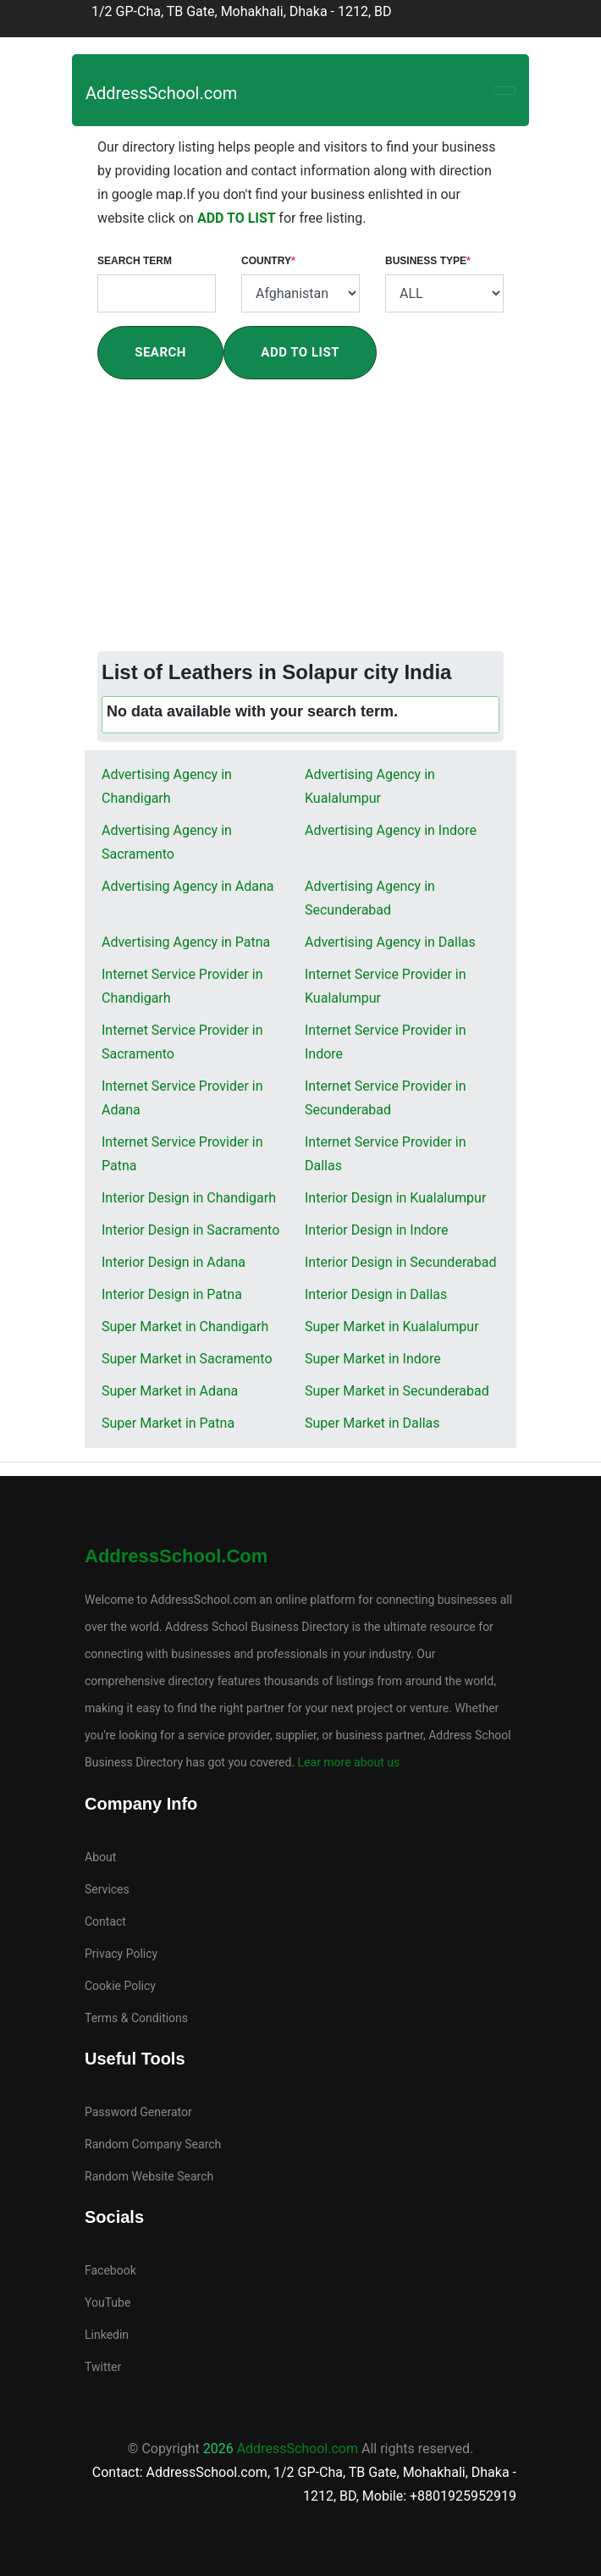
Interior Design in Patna (172, 1294)
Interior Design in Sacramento (190, 1230)
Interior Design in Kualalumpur (395, 1198)
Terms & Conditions (136, 2018)
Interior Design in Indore (376, 1230)
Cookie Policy (120, 1986)
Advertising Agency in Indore (391, 830)
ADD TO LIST (237, 218)
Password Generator (138, 2112)
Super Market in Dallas (372, 1423)
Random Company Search (153, 2144)
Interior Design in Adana (173, 1262)
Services (107, 1889)
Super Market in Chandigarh (185, 1326)
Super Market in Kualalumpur (392, 1326)
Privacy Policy (121, 1953)
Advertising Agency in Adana (188, 886)
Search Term (134, 261)
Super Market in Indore (373, 1359)
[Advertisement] (300, 524)
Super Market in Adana (170, 1391)
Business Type (428, 261)
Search (160, 352)
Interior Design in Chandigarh (189, 1198)
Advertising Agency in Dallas (390, 942)
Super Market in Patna (168, 1423)
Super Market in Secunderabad (397, 1391)
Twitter (103, 2367)
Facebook (110, 2270)
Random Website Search (149, 2176)
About (100, 1857)
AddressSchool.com (161, 93)
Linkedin (107, 2334)
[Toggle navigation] (504, 90)
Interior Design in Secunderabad (400, 1262)
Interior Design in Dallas (376, 1294)
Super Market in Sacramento (187, 1359)
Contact (105, 1921)
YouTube (107, 2302)
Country (268, 261)
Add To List (300, 352)
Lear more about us (347, 1762)
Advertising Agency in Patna (186, 942)
